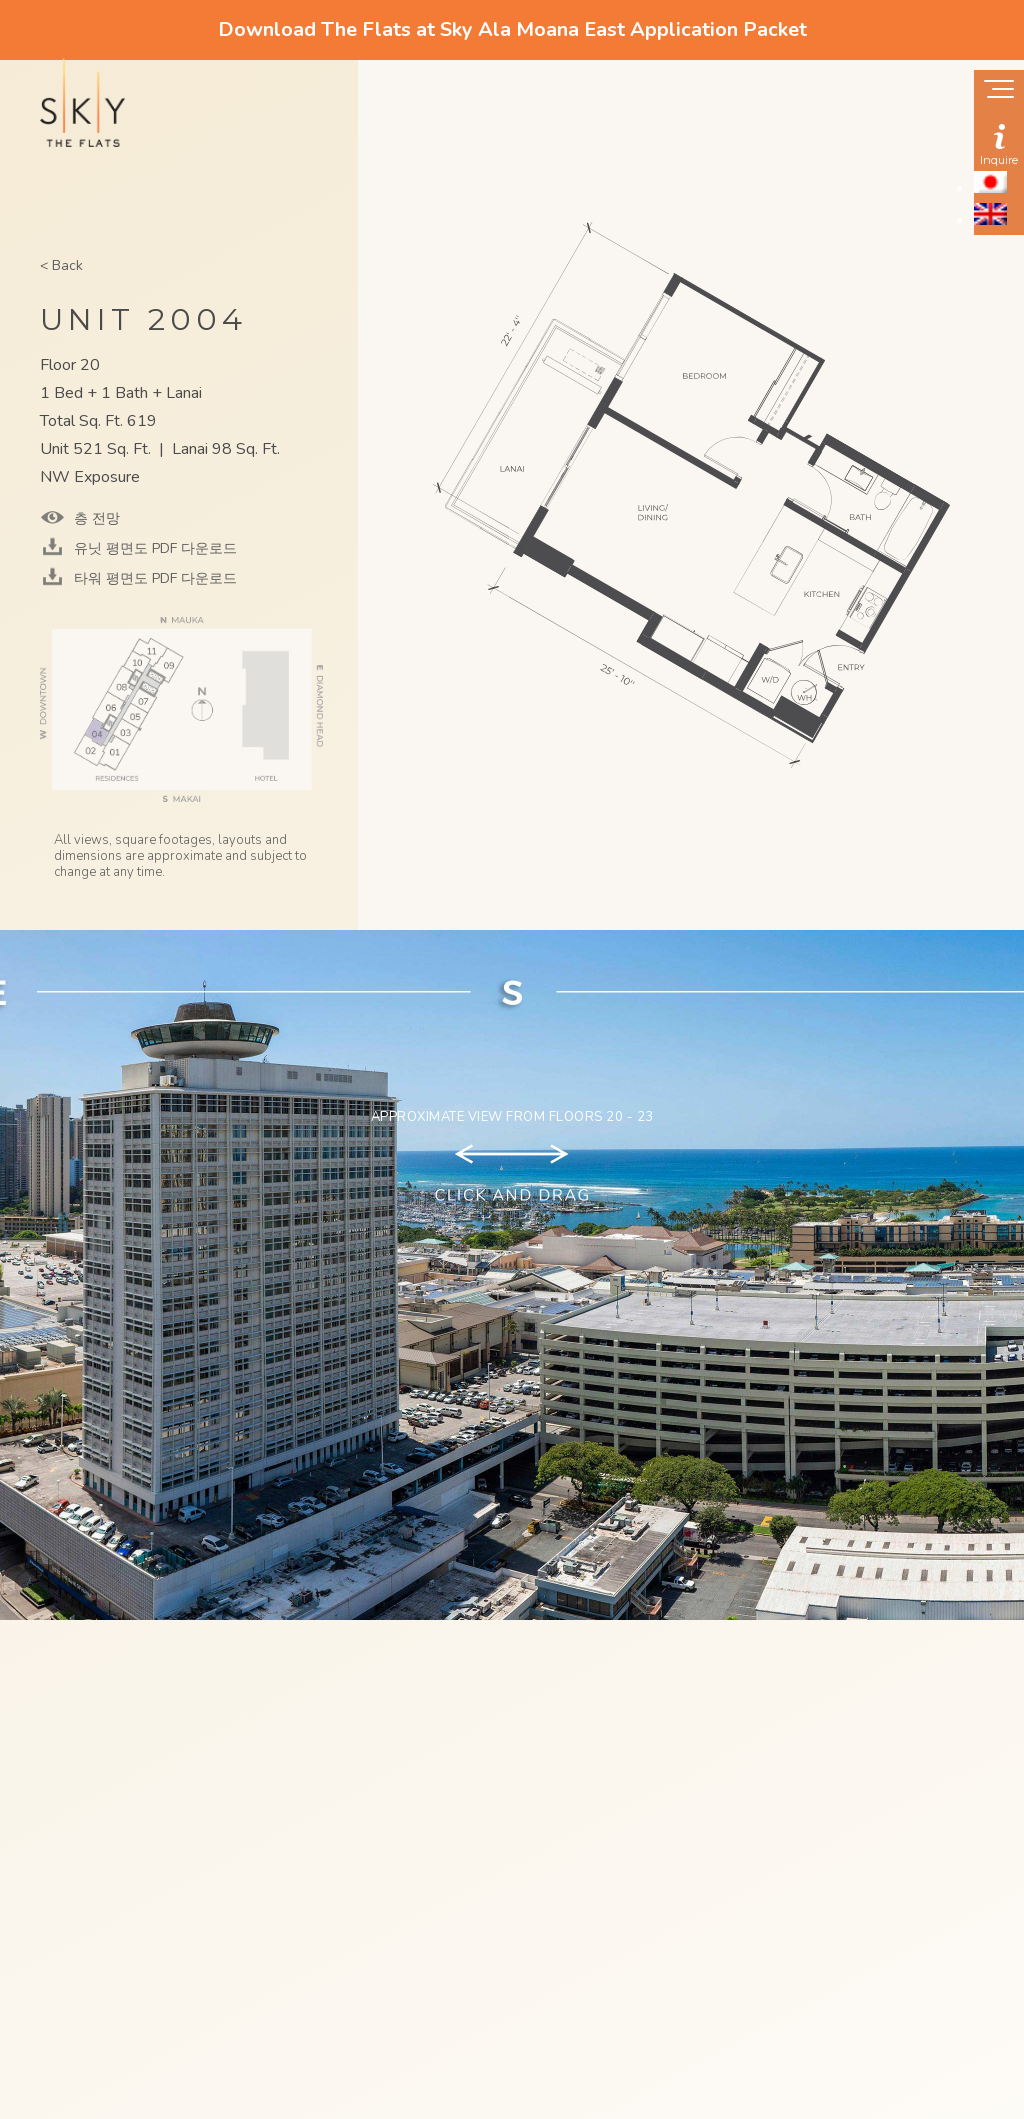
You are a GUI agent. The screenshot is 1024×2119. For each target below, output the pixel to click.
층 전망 (95, 518)
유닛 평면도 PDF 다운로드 (153, 548)
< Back (61, 265)
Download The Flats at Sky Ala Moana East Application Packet (512, 29)
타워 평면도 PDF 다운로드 (153, 578)
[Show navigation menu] (999, 91)
